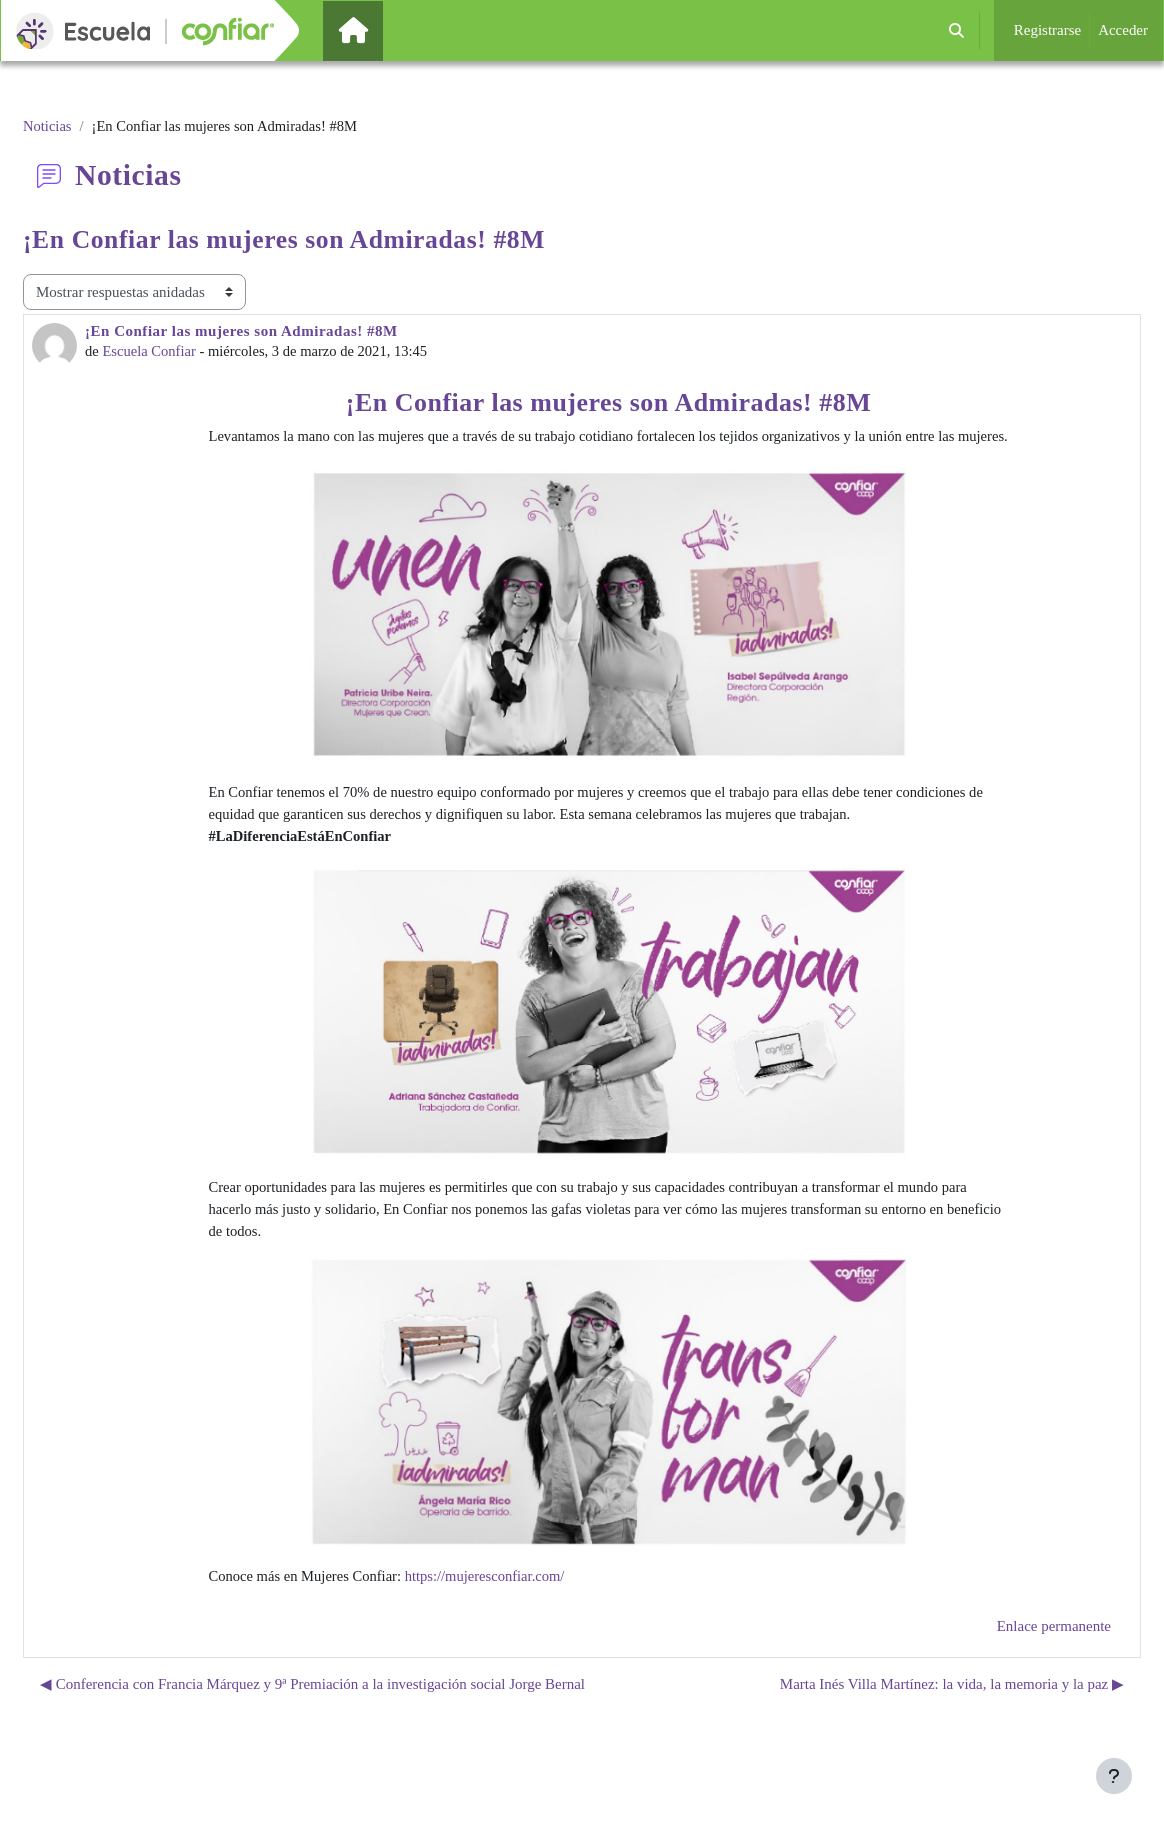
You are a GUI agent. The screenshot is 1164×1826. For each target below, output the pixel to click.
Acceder (1123, 30)
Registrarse (1047, 30)
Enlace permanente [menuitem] (1054, 1654)
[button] (956, 30)
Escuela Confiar (151, 353)
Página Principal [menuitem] (387, 30)
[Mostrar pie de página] (1114, 1776)
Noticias (48, 127)
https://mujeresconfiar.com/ (492, 1604)
